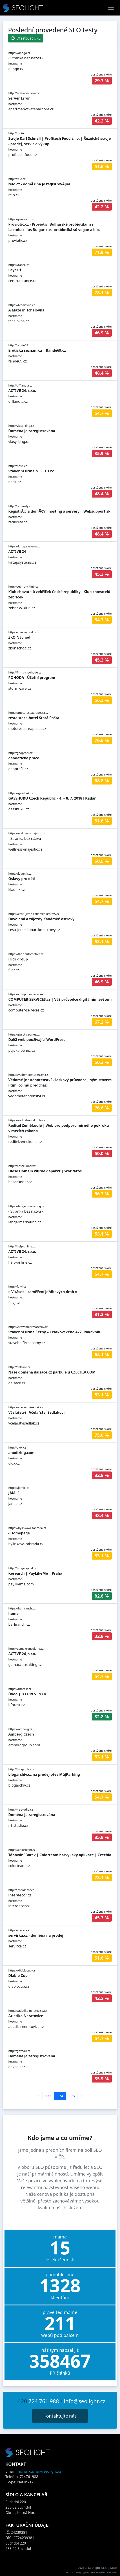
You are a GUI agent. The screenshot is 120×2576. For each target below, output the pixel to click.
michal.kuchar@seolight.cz (39, 2471)
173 (48, 2096)
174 (60, 2096)
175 (72, 2096)
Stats (113, 2568)
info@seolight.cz (84, 2401)
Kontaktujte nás (60, 2416)
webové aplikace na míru (104, 2572)
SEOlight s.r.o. (98, 2568)
